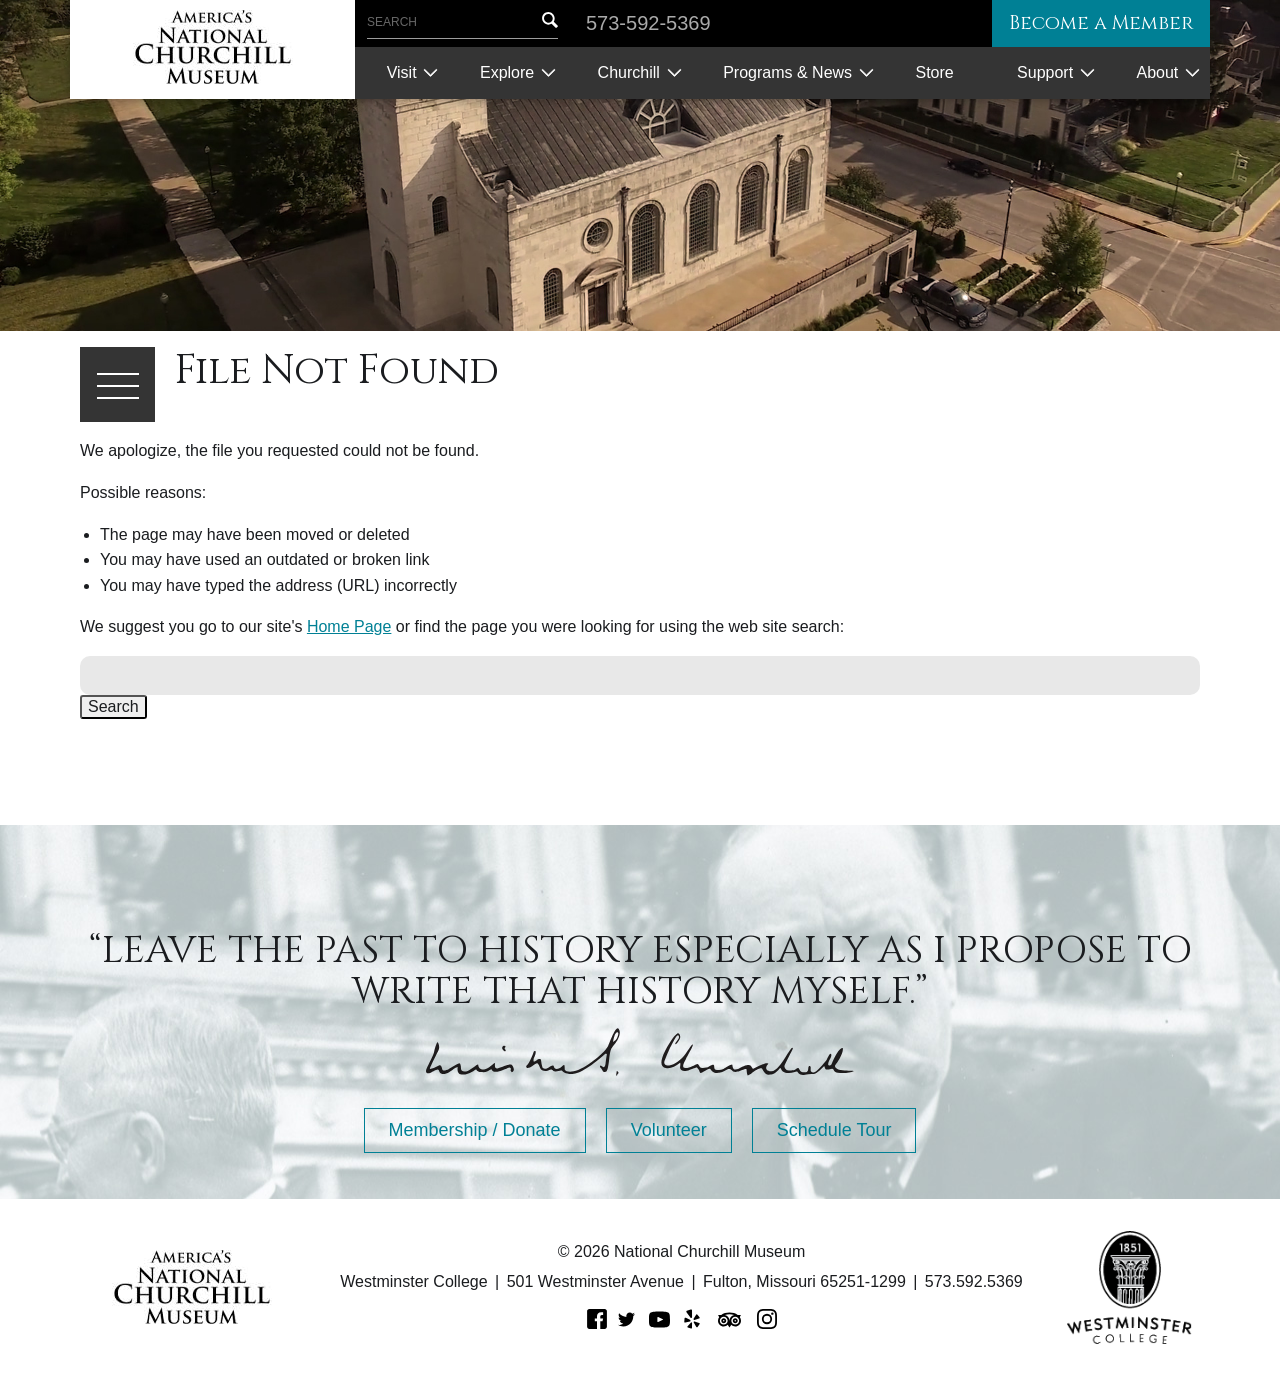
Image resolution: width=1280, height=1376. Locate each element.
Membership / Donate (475, 1130)
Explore (507, 72)
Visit (402, 72)
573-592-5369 (648, 23)
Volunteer (669, 1130)
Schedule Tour (834, 1130)
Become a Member (1094, 23)
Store (934, 72)
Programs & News (787, 72)
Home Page (349, 626)
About (1157, 72)
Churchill (629, 72)
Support (1045, 72)
